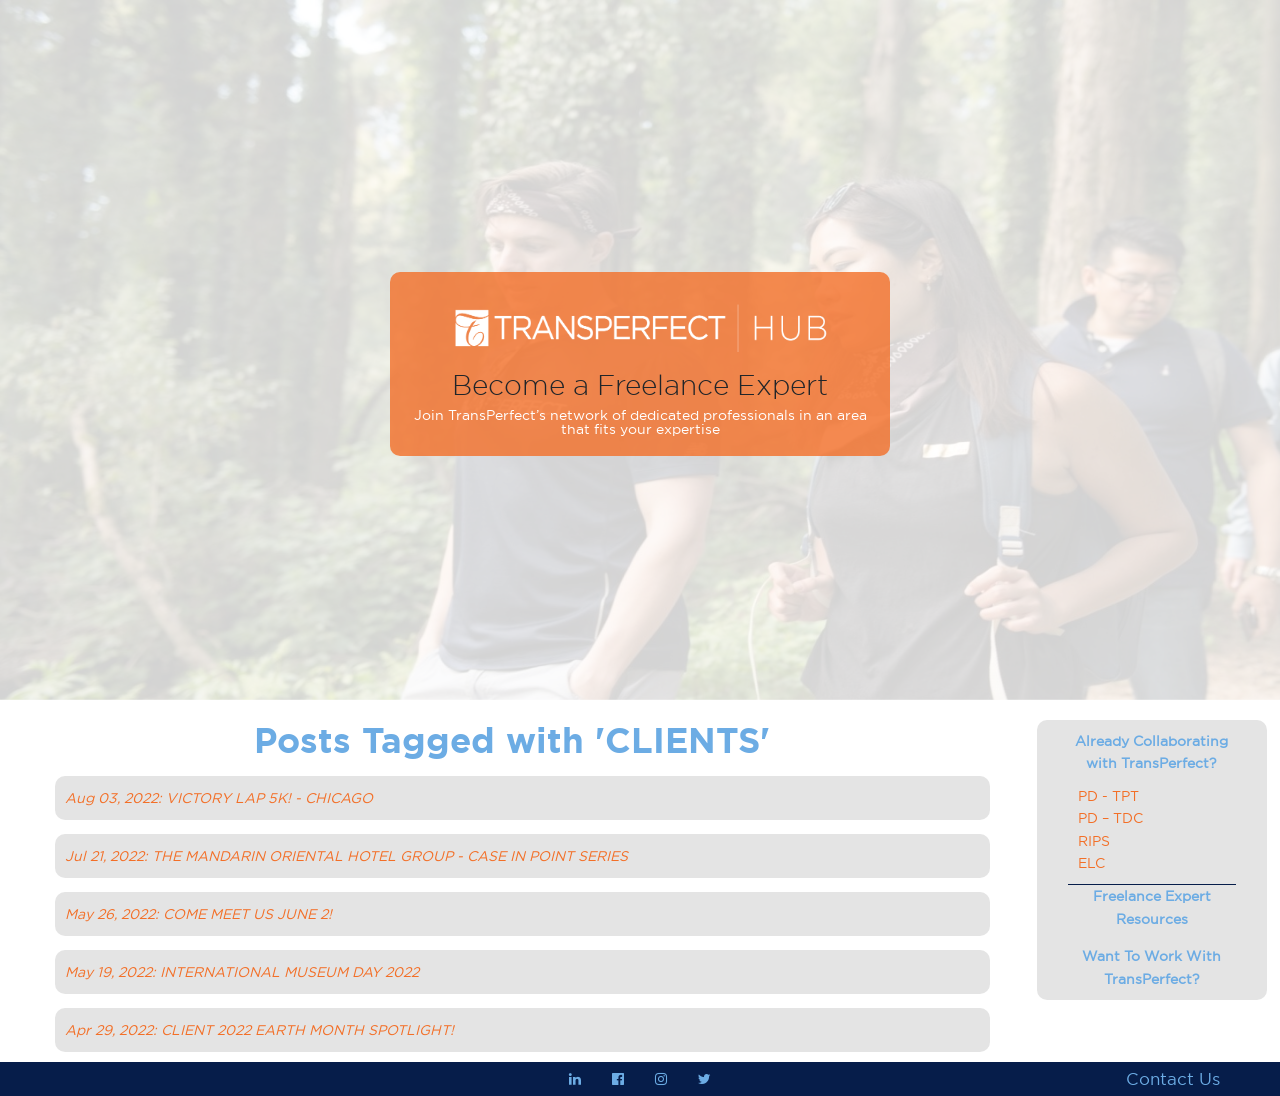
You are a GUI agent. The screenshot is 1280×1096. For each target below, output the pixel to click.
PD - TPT (1108, 796)
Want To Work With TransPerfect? (1151, 967)
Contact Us (1173, 1079)
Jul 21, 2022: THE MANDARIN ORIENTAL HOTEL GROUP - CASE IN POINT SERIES (346, 856)
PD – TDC (1110, 818)
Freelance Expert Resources (1152, 907)
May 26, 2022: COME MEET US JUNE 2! (198, 914)
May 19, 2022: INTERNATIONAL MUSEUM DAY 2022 (242, 972)
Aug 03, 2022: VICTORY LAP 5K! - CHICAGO (219, 798)
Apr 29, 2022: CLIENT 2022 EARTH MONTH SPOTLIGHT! (259, 1030)
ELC (1091, 863)
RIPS (1094, 841)
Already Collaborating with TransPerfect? (1151, 752)
